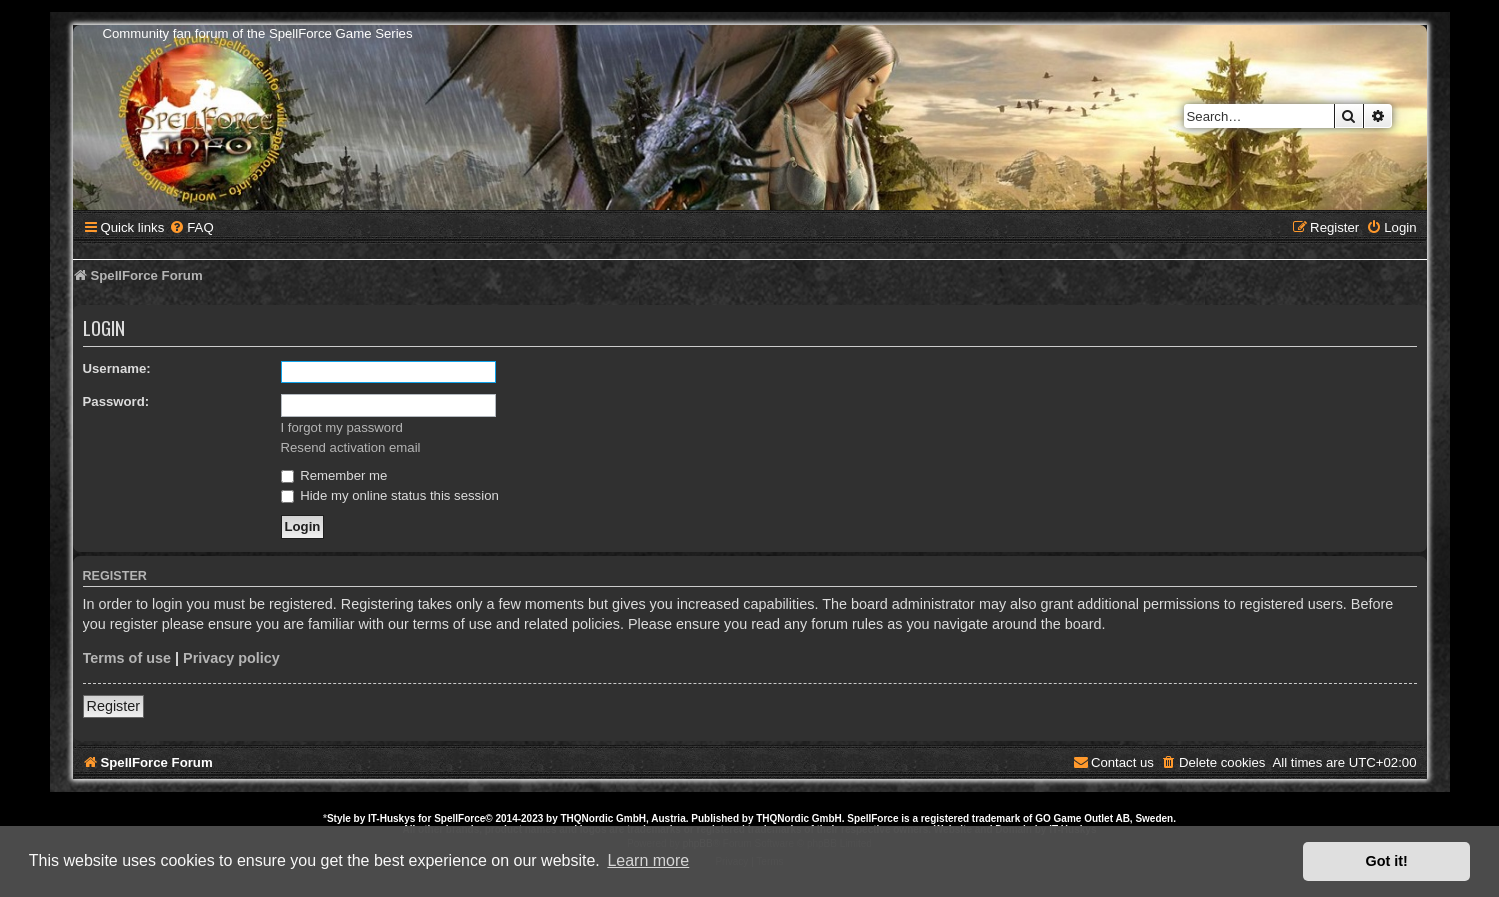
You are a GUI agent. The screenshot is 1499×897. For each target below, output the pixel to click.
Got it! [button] (1387, 861)
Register (114, 706)
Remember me (334, 475)
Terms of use (127, 658)
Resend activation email (351, 447)
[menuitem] (191, 227)
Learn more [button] (648, 860)
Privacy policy (231, 658)
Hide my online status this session (390, 495)
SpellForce (459, 818)
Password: (116, 401)
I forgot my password (342, 427)
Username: (117, 368)
